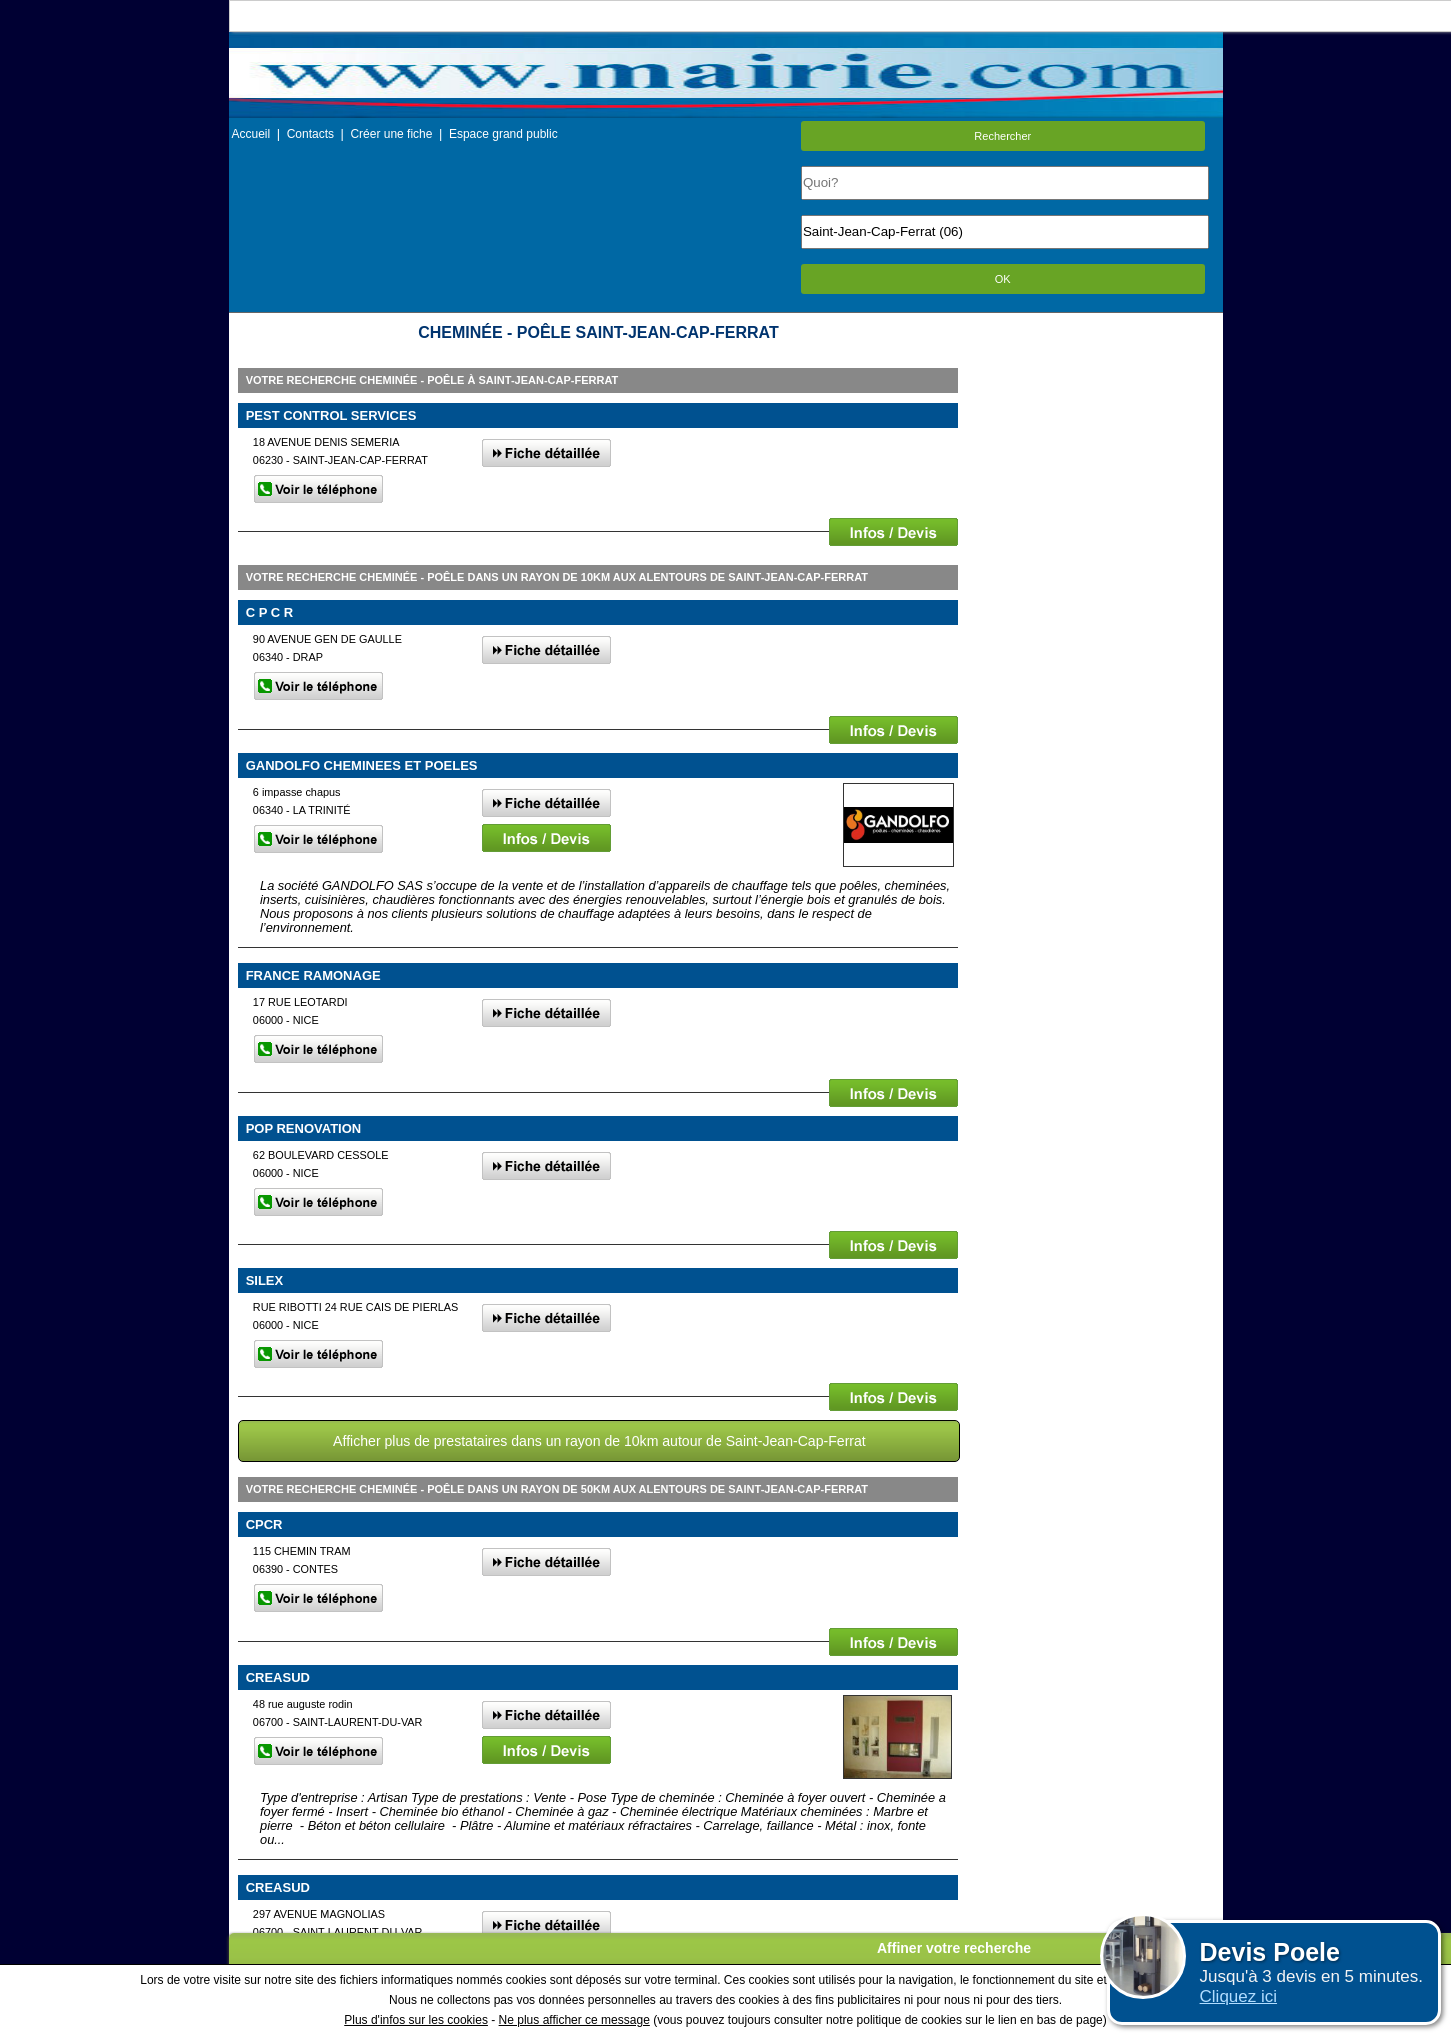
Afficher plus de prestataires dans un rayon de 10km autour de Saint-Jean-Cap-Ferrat (599, 1441)
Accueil (251, 134)
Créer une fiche (391, 134)
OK (1003, 279)
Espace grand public (503, 134)
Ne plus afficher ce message (574, 2020)
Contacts (310, 134)
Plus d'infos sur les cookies (416, 2020)
